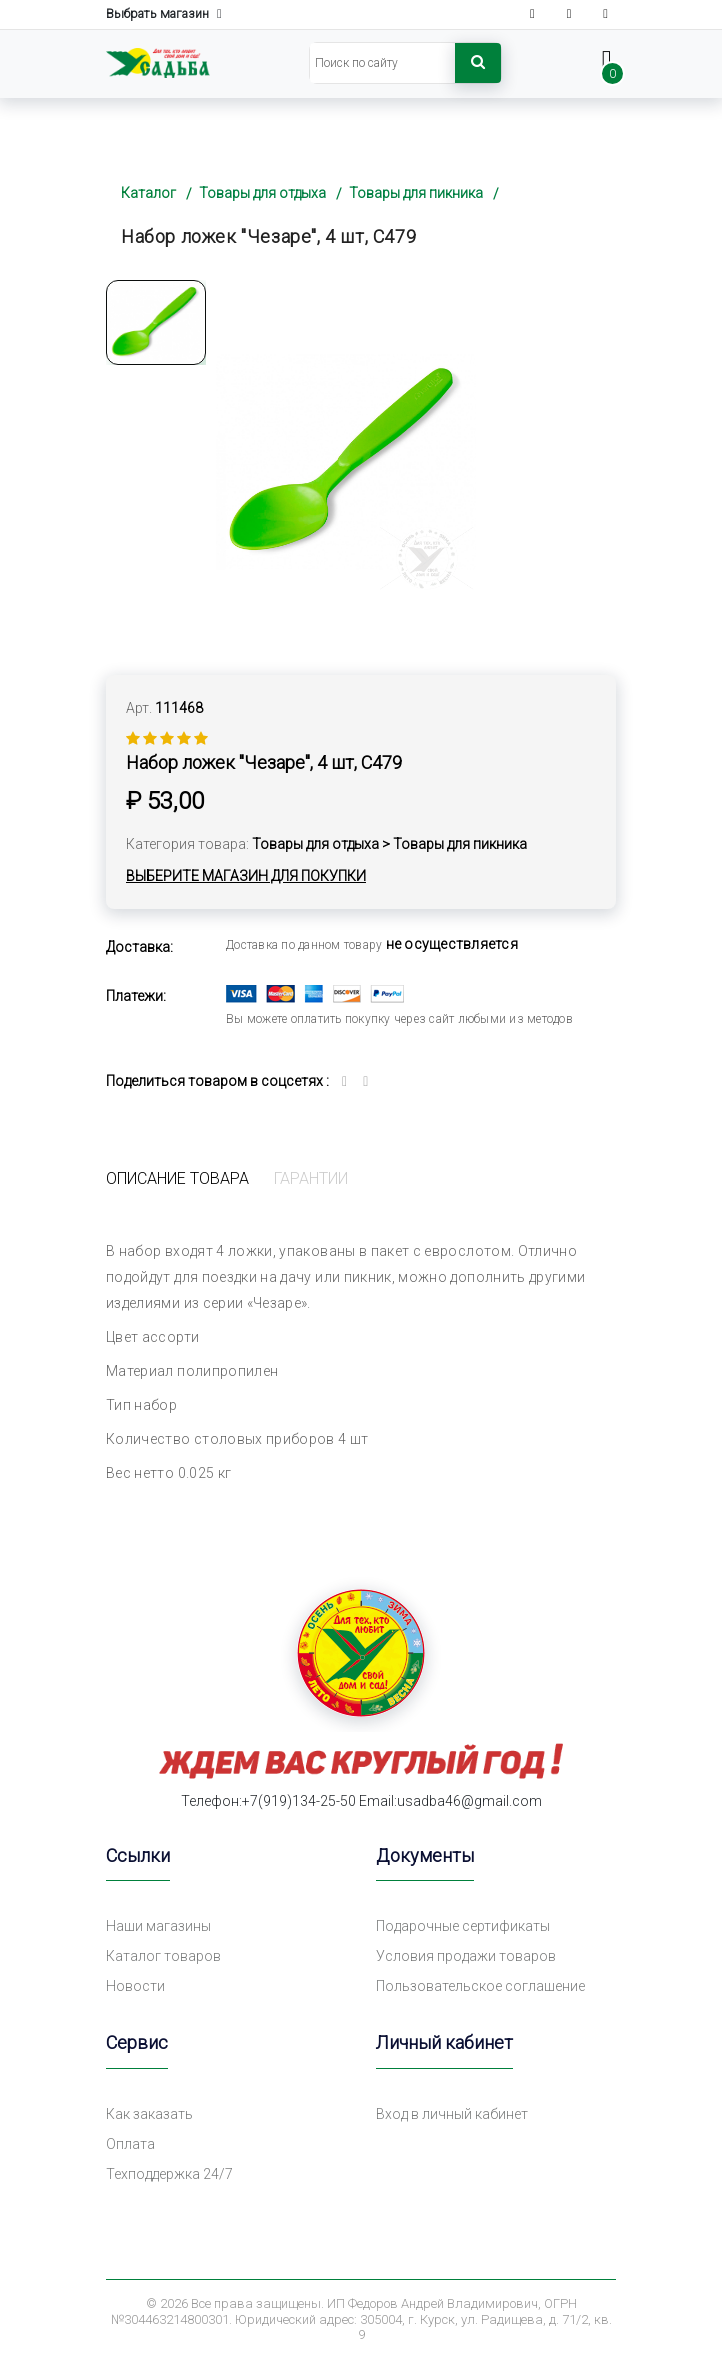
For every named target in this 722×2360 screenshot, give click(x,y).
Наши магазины (158, 1926)
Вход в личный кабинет (452, 2114)
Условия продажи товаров (466, 1956)
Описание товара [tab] (177, 1178)
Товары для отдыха (262, 193)
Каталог (148, 193)
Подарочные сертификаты (463, 1926)
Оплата (130, 2144)
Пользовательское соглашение (480, 1986)
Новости (135, 1986)
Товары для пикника (416, 193)
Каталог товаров (163, 1956)
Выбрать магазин (164, 14)
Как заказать (149, 2114)
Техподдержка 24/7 (169, 2174)
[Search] (382, 63)
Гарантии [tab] (311, 1178)
